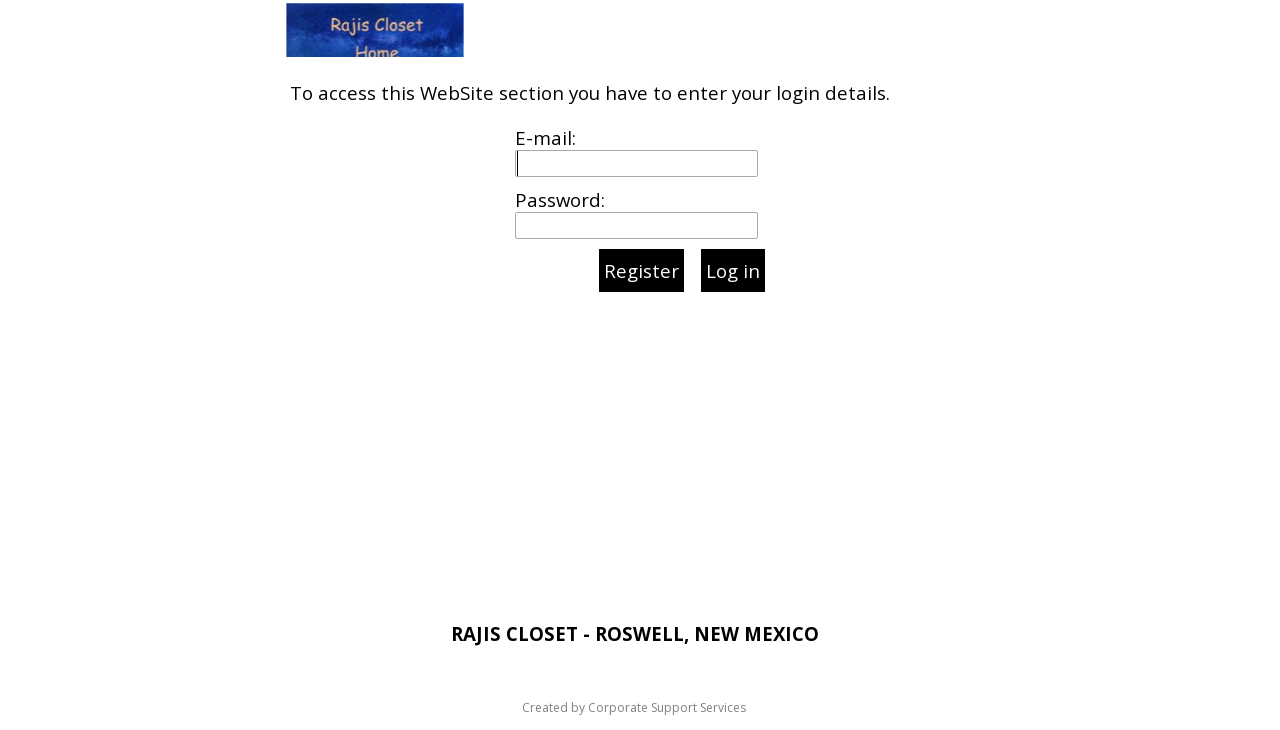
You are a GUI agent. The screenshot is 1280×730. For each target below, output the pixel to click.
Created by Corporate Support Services (634, 707)
